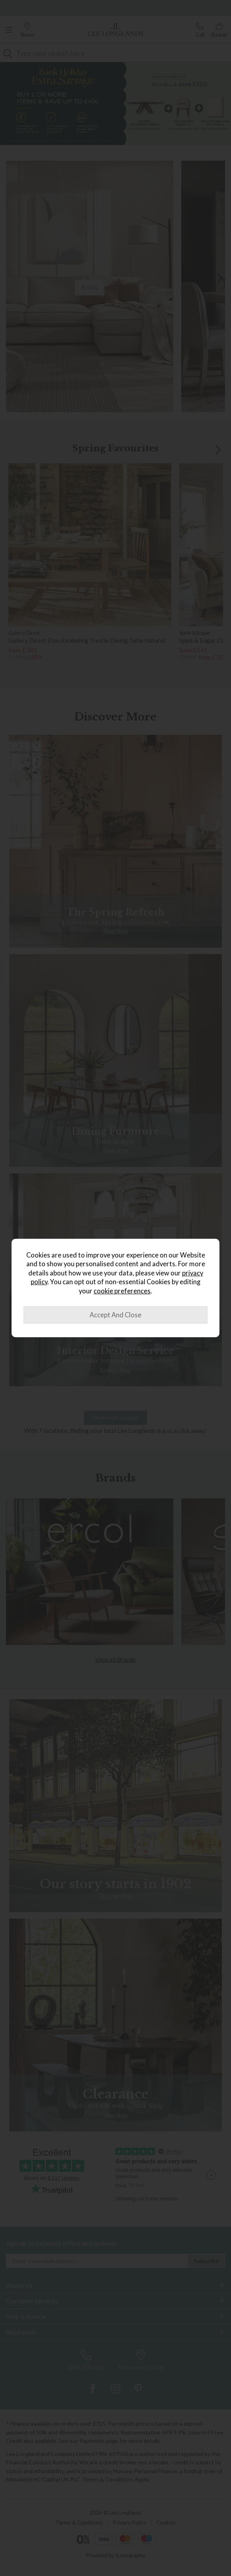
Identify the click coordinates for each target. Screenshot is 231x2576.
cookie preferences (122, 1291)
